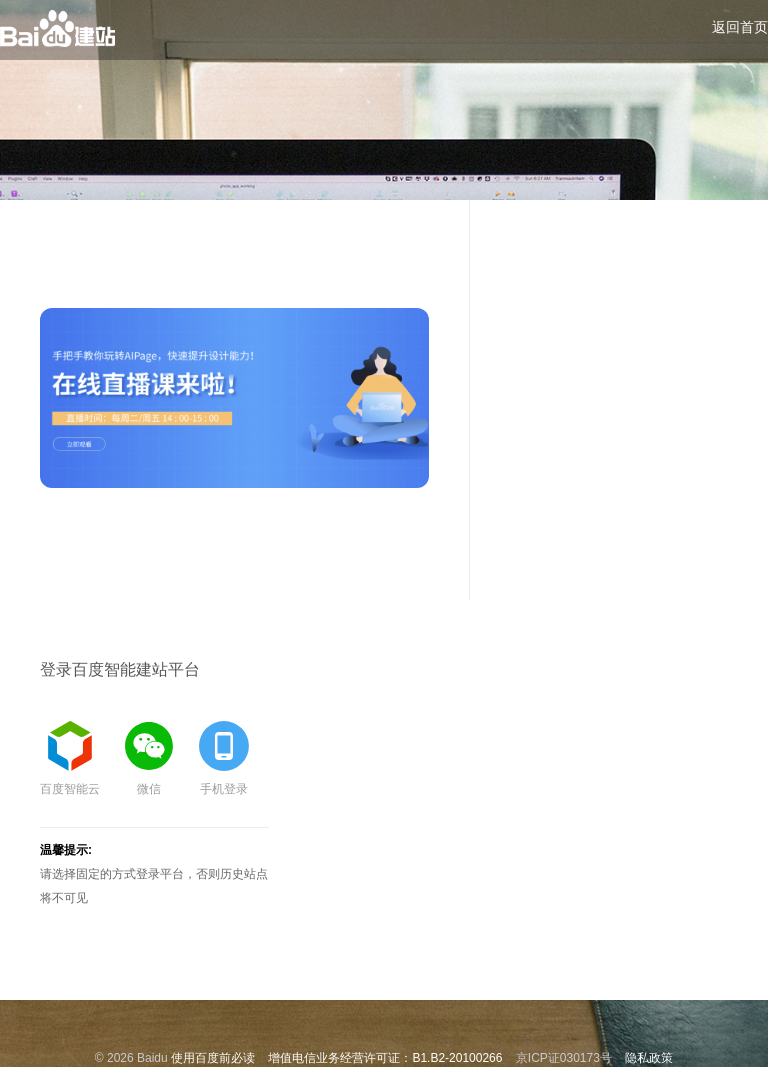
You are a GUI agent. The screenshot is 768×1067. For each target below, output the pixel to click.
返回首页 (740, 27)
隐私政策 (649, 1058)
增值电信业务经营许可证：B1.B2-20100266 (385, 1058)
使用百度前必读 (213, 1058)
